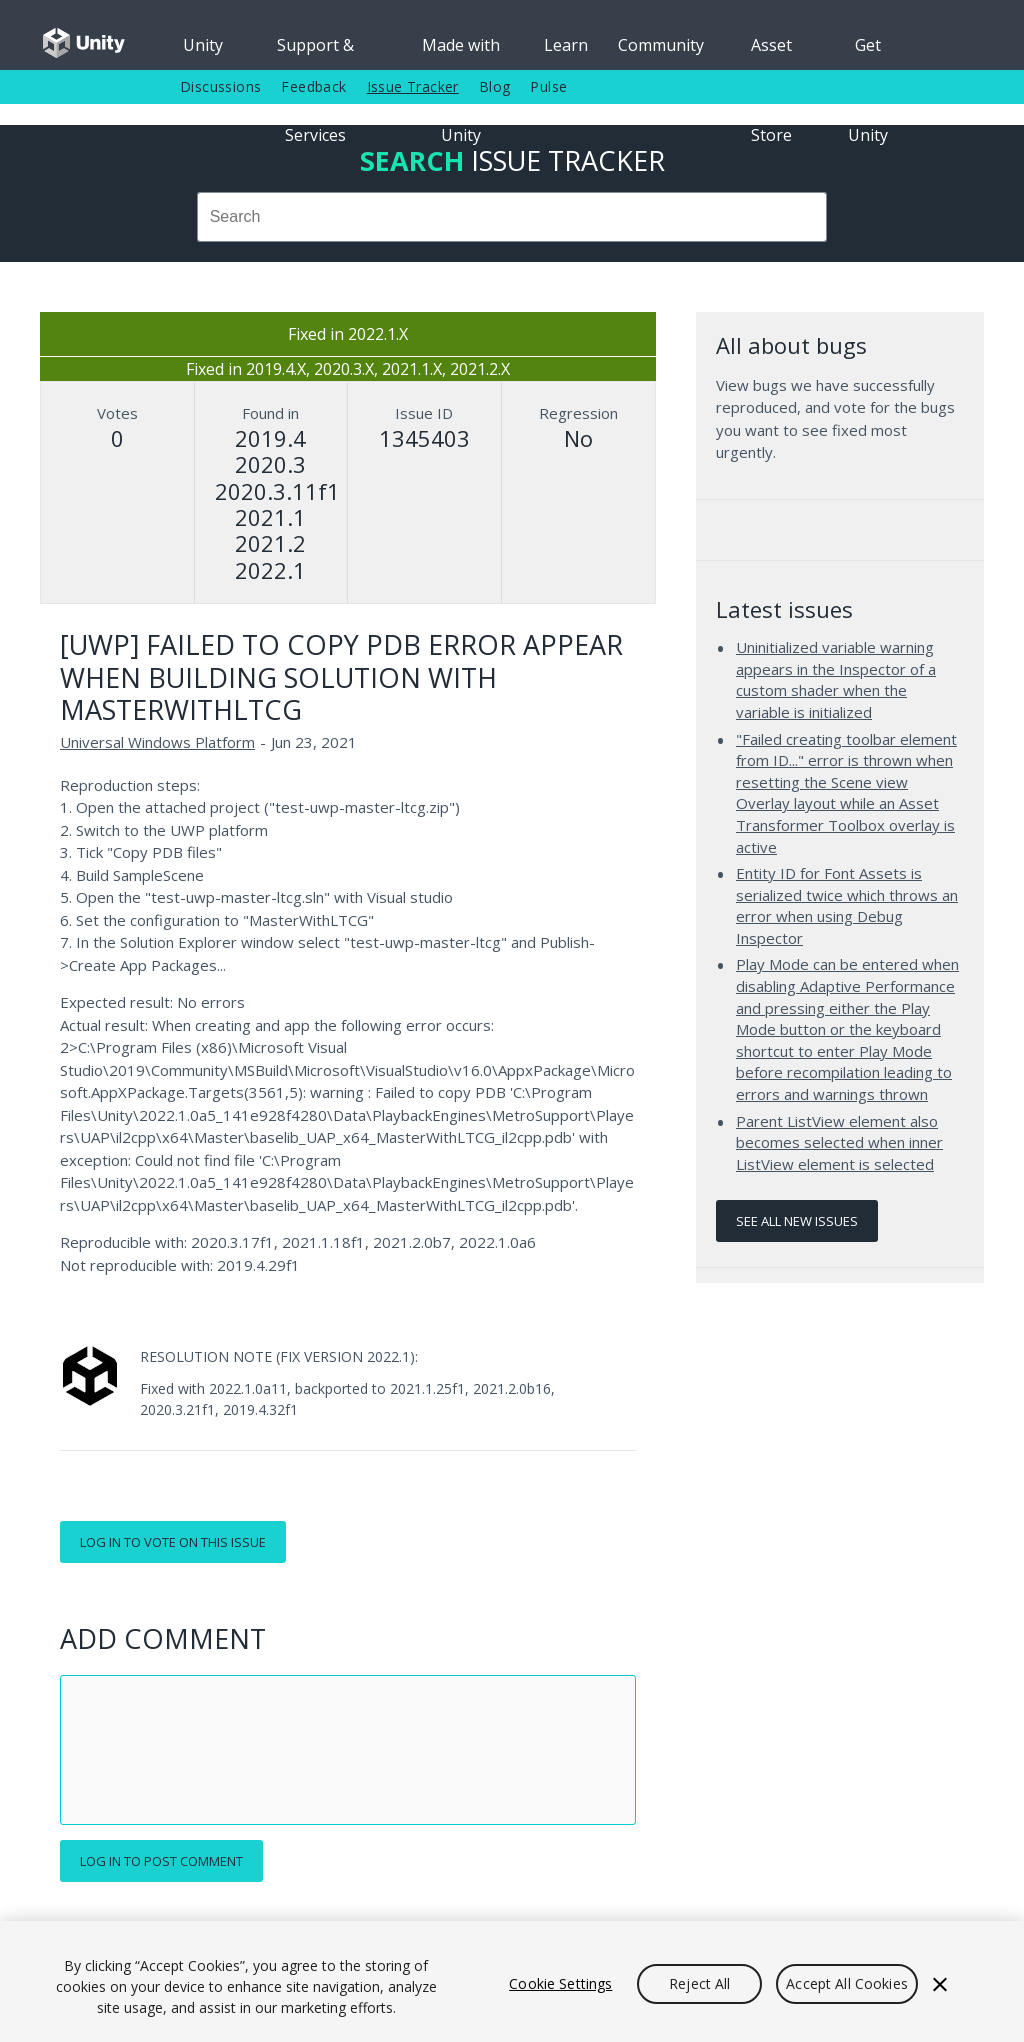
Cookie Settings (560, 1983)
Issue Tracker (413, 86)
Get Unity (868, 52)
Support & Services (315, 52)
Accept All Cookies (847, 1983)
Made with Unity (461, 52)
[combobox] (512, 217)
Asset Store (771, 52)
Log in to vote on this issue (173, 1542)
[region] (512, 1981)
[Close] (940, 1984)
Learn (566, 45)
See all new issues (797, 1221)
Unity (203, 45)
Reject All (699, 1983)
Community (661, 45)
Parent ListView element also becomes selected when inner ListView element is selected (839, 1142)
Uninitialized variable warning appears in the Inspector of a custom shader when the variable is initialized (836, 679)
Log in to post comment (161, 1861)
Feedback (313, 86)
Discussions (220, 86)
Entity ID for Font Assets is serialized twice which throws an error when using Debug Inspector (847, 905)
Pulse (548, 86)
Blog (495, 86)
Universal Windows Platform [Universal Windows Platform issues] (157, 742)
